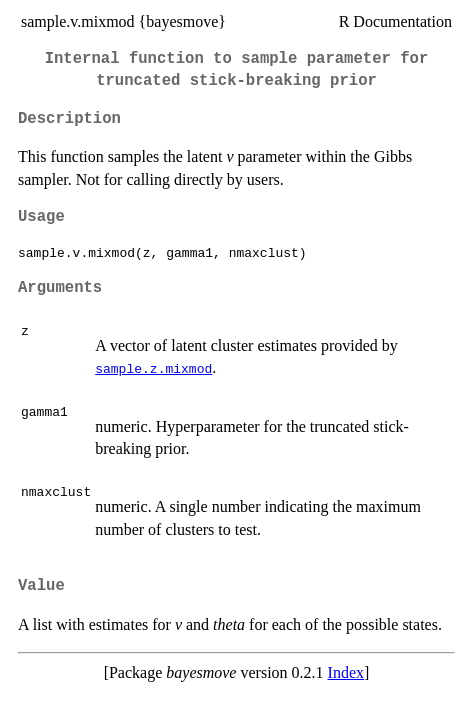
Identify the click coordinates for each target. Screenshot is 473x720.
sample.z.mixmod (153, 368)
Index (346, 672)
